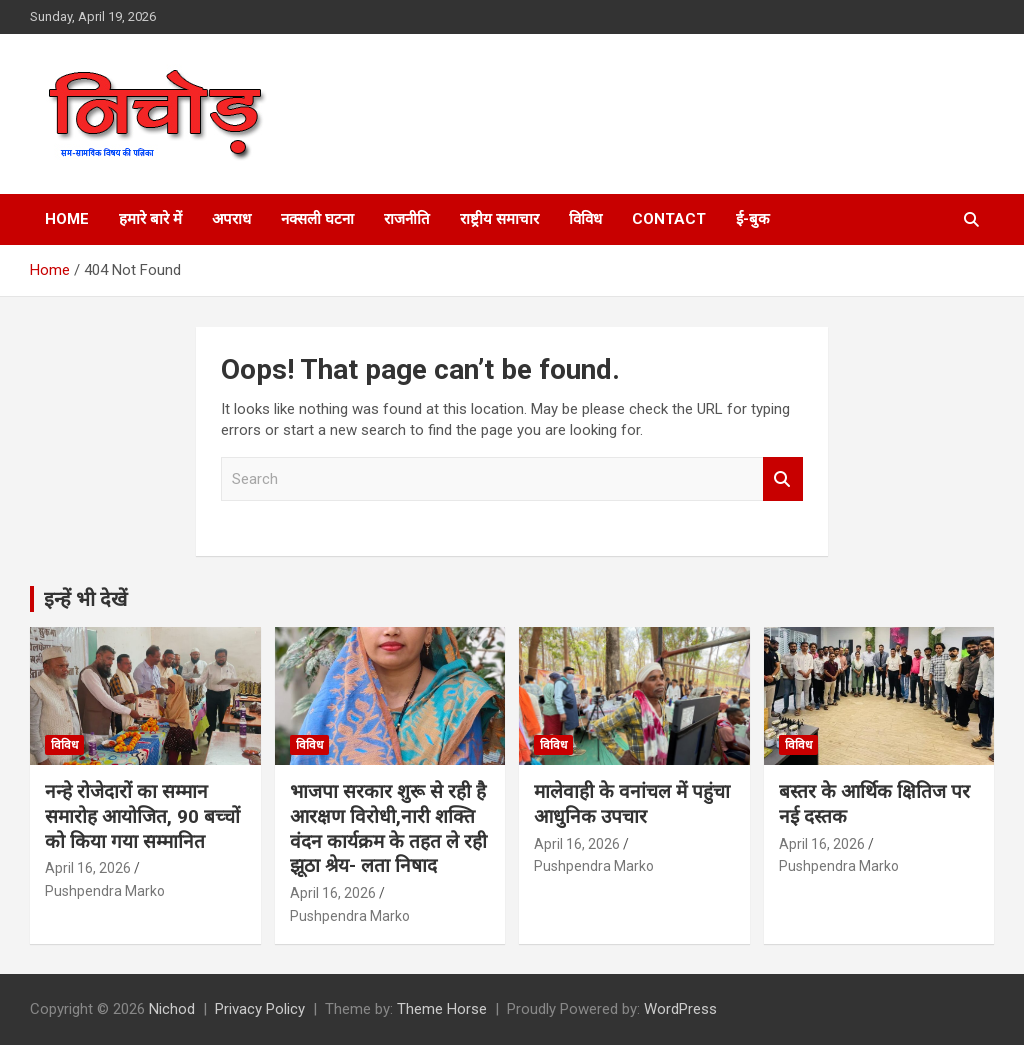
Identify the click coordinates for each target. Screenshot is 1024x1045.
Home (67, 219)
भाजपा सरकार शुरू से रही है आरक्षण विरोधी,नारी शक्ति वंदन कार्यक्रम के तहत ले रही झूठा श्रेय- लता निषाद (388, 828)
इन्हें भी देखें (85, 599)
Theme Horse (442, 1009)
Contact (669, 219)
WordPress (680, 1009)
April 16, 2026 (88, 868)
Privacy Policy (260, 1009)
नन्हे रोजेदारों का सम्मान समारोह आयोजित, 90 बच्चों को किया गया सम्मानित (142, 816)
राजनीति (407, 219)
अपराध (231, 219)
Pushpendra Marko (105, 891)
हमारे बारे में (150, 219)
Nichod (172, 1009)
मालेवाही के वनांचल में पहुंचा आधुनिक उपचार (632, 804)
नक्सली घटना (317, 219)
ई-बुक (753, 219)
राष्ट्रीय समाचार (499, 219)
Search (783, 479)
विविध (585, 219)
